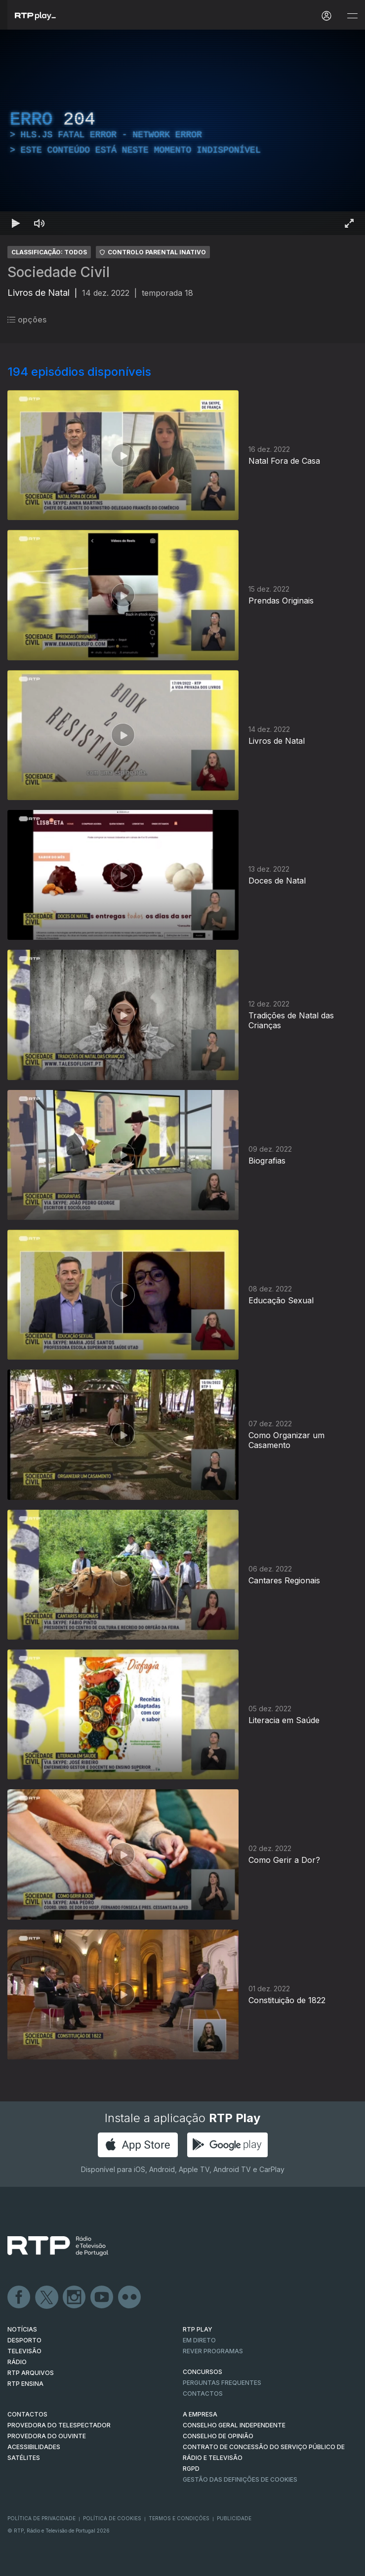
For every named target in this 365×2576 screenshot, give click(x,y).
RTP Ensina (25, 2383)
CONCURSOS (202, 2371)
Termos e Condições (179, 2518)
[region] (182, 132)
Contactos (203, 2393)
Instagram (74, 2297)
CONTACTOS (27, 2414)
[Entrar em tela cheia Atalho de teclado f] (349, 223)
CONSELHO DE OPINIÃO (218, 2436)
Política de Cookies (112, 2518)
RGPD (191, 2468)
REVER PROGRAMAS (213, 2351)
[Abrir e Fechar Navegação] (352, 16)
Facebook (19, 2297)
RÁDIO (17, 2362)
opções (26, 319)
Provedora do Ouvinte (46, 2436)
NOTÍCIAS (22, 2329)
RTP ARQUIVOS (30, 2372)
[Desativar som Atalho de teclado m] (39, 223)
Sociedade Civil (58, 272)
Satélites (23, 2457)
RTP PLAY (197, 2329)
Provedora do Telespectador (59, 2425)
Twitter (47, 2297)
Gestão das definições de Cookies (240, 2479)
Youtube (102, 2297)
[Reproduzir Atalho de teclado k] (16, 223)
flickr (130, 2297)
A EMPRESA (200, 2414)
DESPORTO (24, 2340)
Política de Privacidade (41, 2518)
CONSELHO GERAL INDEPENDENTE (234, 2425)
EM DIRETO (199, 2340)
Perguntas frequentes (222, 2382)
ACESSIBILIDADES (33, 2447)
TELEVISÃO (24, 2351)
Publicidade (234, 2518)
